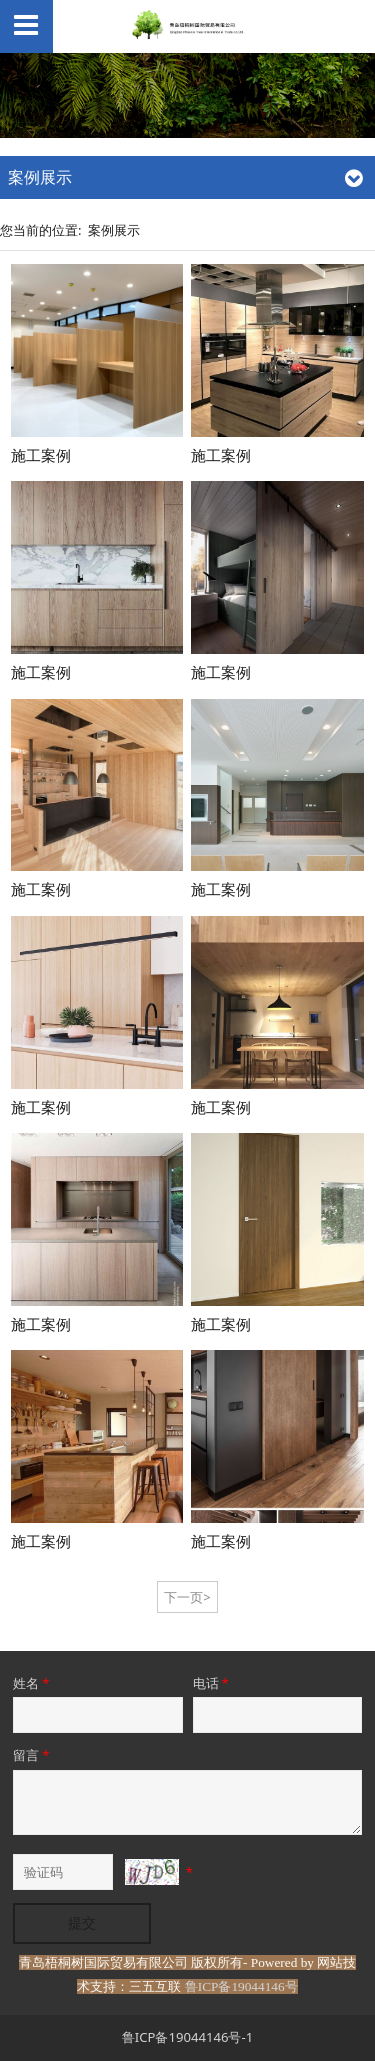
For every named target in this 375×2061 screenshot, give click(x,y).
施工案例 (41, 455)
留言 (32, 1755)
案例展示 (114, 230)
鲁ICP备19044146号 (241, 1986)
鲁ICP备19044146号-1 (187, 2037)
